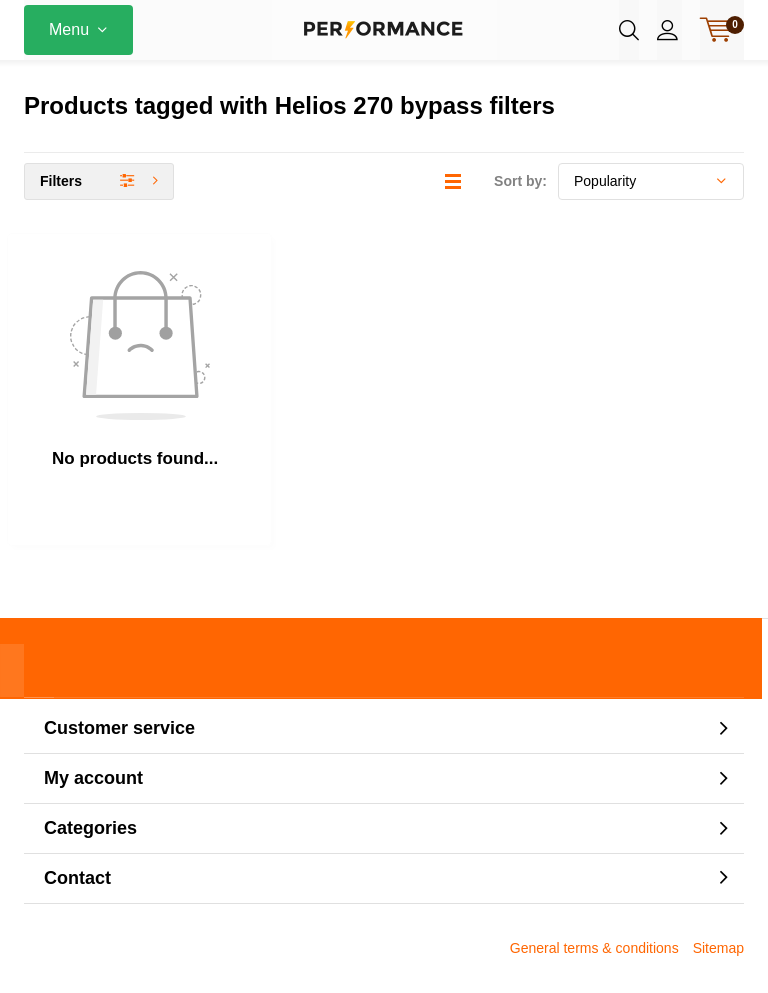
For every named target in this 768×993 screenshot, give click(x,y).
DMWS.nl (525, 955)
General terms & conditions (594, 847)
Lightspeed (383, 955)
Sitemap (718, 847)
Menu (69, 29)
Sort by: (520, 199)
